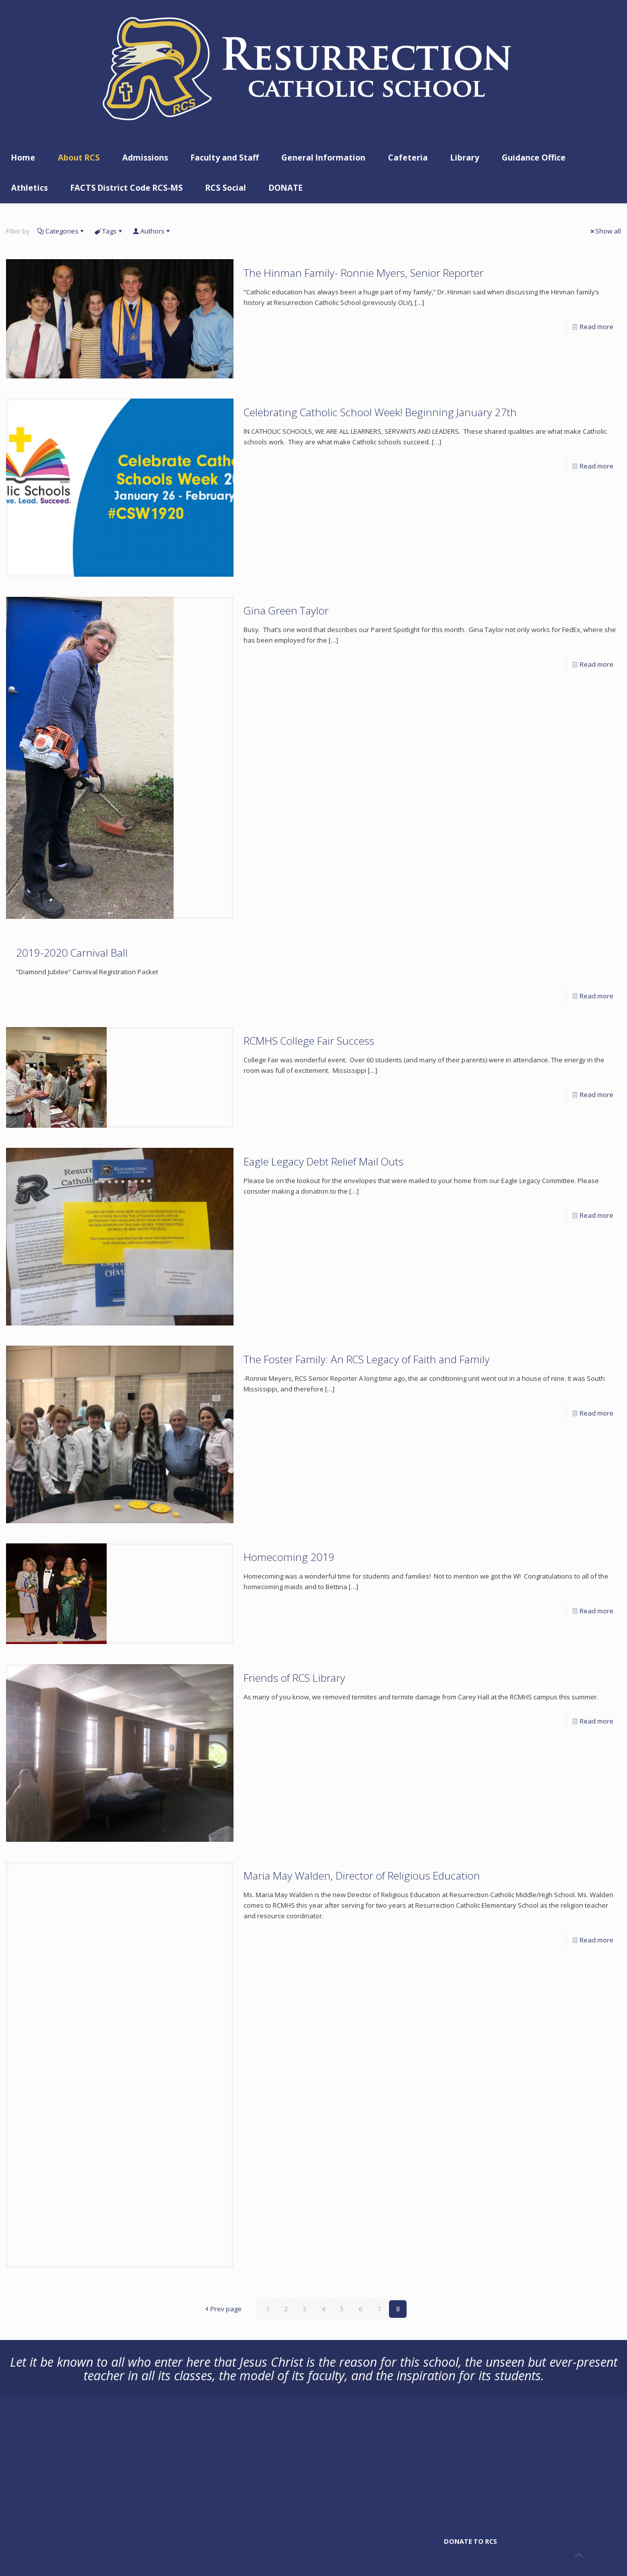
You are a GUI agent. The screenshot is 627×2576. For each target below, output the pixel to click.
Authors (151, 231)
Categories (61, 231)
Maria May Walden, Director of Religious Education (362, 1875)
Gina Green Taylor (286, 610)
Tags (108, 231)
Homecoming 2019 (289, 1557)
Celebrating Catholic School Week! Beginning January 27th (380, 412)
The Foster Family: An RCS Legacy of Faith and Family (367, 1359)
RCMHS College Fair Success (309, 1041)
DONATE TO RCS (470, 2541)
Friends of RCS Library (294, 1678)
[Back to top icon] (578, 2555)
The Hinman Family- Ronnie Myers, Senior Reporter (364, 273)
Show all (605, 231)
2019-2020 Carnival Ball (72, 953)
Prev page (223, 2308)
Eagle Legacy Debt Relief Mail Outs (324, 1161)
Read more (596, 326)
